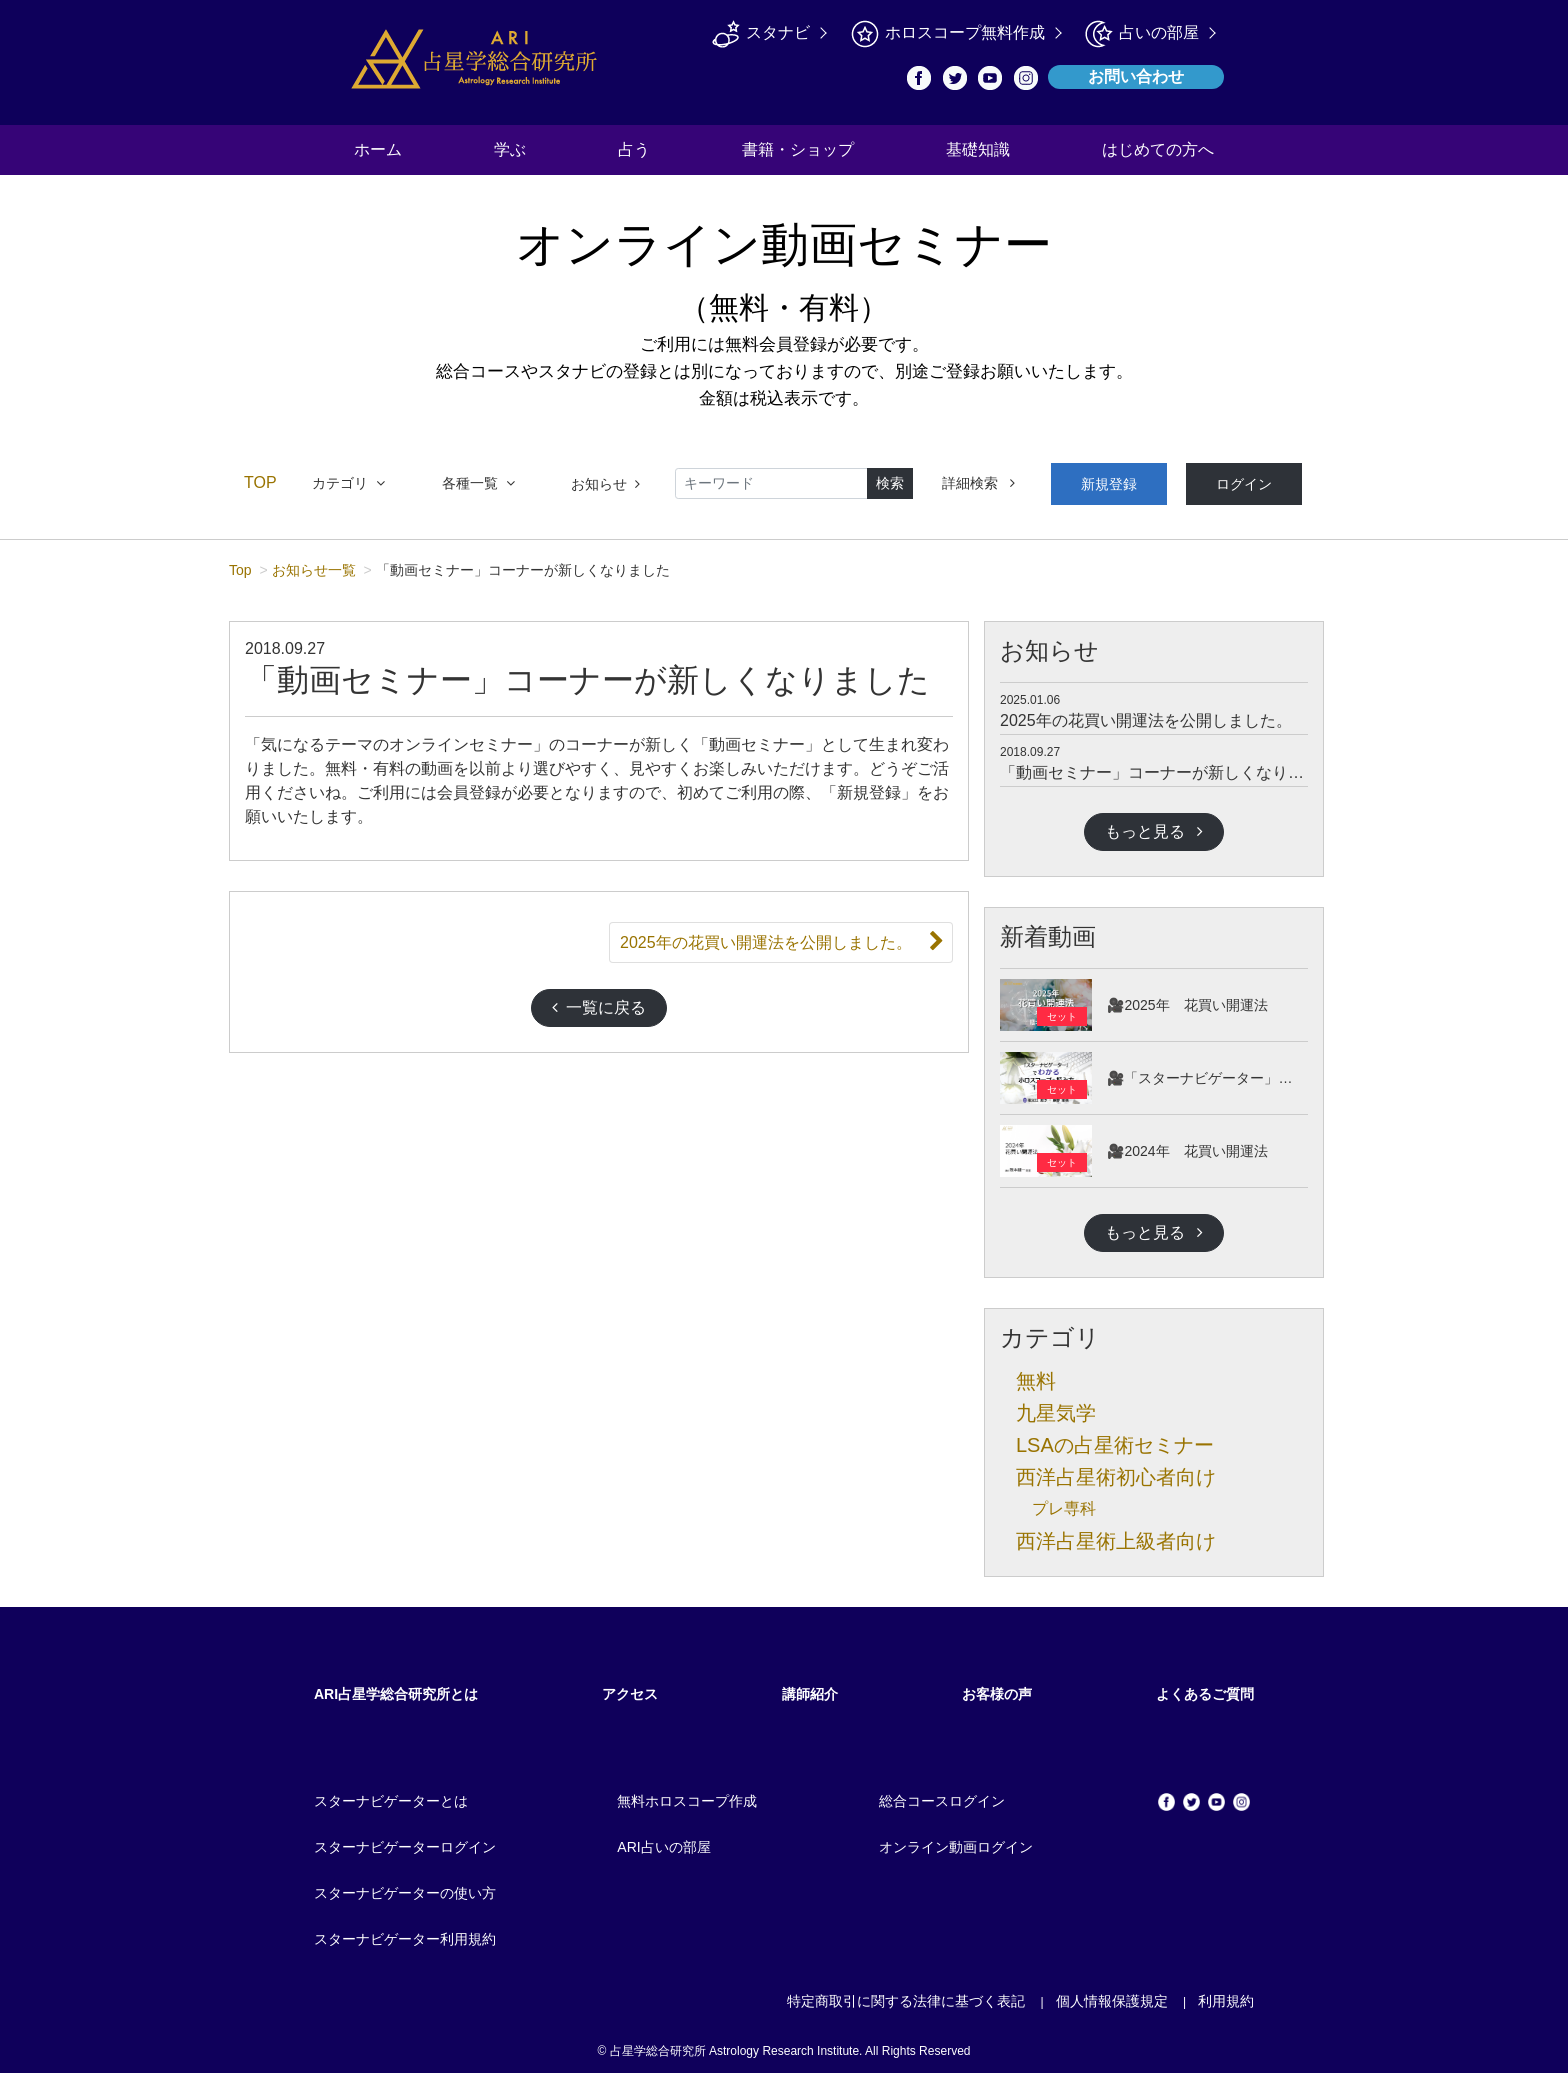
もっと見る (1154, 824)
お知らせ (605, 480)
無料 (1036, 1374)
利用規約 (1226, 1994)
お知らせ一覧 (314, 563)
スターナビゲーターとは (391, 1794)
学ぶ (510, 149)
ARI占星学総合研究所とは (396, 1687)
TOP (260, 479)
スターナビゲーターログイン (405, 1840)
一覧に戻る (599, 1000)
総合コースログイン (942, 1794)
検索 (890, 480)
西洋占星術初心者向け (1116, 1470)
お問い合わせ (1136, 76)
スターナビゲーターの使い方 (405, 1886)
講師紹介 (810, 1687)
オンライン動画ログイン (956, 1840)
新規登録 (1100, 480)
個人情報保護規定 (1112, 1994)
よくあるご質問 (1205, 1687)
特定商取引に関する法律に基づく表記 (906, 1994)
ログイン (1217, 480)
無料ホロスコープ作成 (687, 1794)
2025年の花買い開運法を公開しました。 (1146, 713)
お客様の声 (997, 1687)
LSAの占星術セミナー (1115, 1438)
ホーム (378, 149)
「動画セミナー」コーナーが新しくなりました (1168, 765)
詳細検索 (978, 480)
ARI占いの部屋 (663, 1840)
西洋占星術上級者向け (1116, 1534)
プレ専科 (1064, 1501)
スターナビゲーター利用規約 (405, 1932)
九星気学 (1056, 1406)
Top (240, 563)
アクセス (630, 1687)
